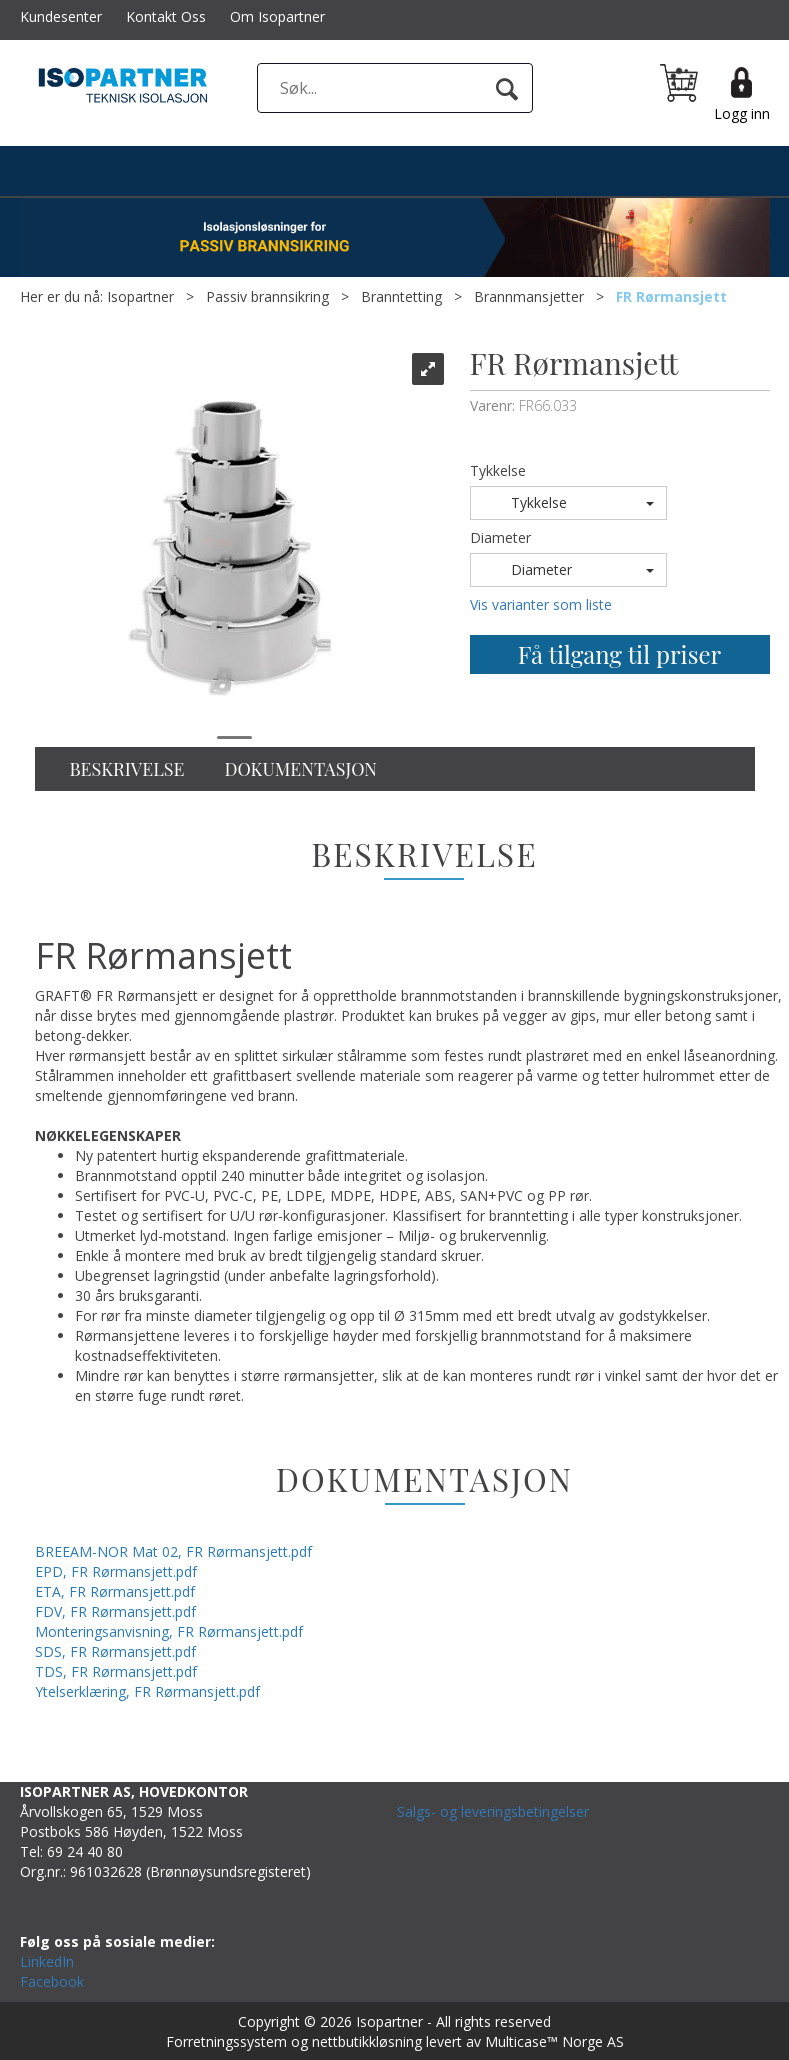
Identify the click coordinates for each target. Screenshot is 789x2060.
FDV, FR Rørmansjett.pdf (115, 1611)
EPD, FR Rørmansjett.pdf (116, 1571)
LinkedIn (47, 1961)
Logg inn (742, 113)
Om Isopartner (277, 16)
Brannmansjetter (529, 296)
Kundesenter (61, 16)
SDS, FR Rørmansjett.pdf (115, 1651)
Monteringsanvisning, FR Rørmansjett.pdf (169, 1631)
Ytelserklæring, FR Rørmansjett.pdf (147, 1691)
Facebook (52, 1981)
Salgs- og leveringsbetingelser (493, 1811)
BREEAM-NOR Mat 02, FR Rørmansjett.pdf (173, 1551)
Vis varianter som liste (541, 604)
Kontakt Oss (166, 16)
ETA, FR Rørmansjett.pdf (115, 1591)
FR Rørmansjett (671, 296)
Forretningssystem (226, 2041)
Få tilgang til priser (619, 654)
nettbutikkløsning (367, 2041)
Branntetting (401, 296)
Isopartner (140, 296)
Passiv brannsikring (267, 296)
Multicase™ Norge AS (554, 2041)
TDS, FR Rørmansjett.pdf (116, 1671)
